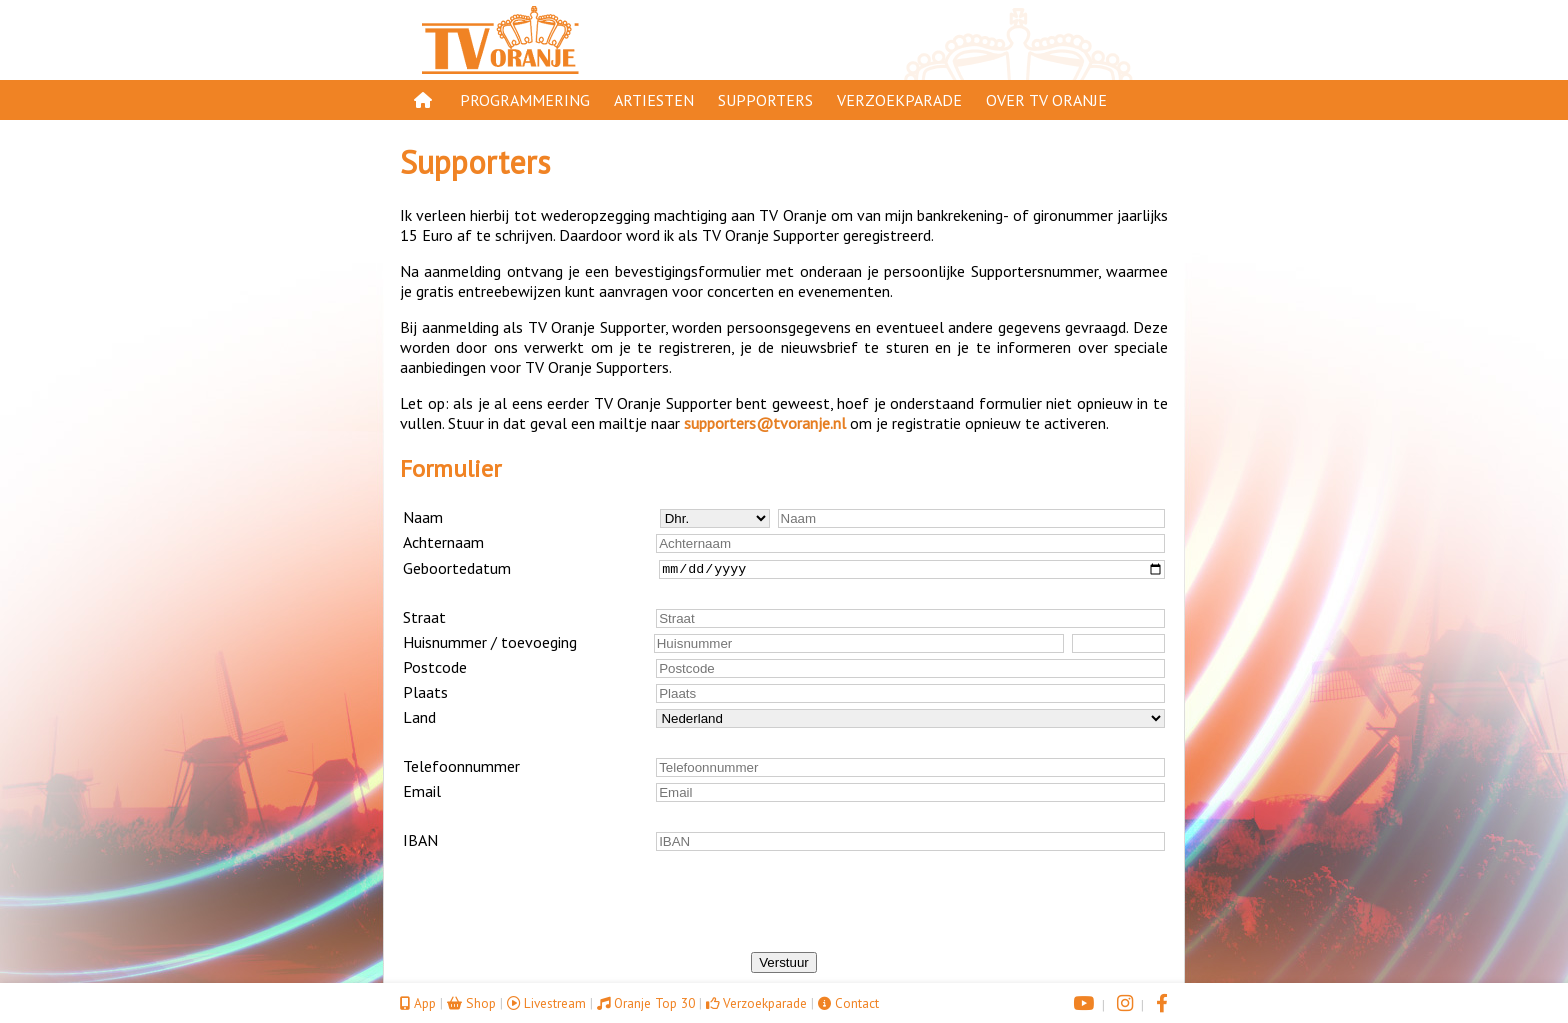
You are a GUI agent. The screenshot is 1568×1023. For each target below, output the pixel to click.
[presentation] (784, 913)
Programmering (525, 100)
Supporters (765, 100)
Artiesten (654, 100)
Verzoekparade (899, 100)
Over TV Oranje (1046, 100)
